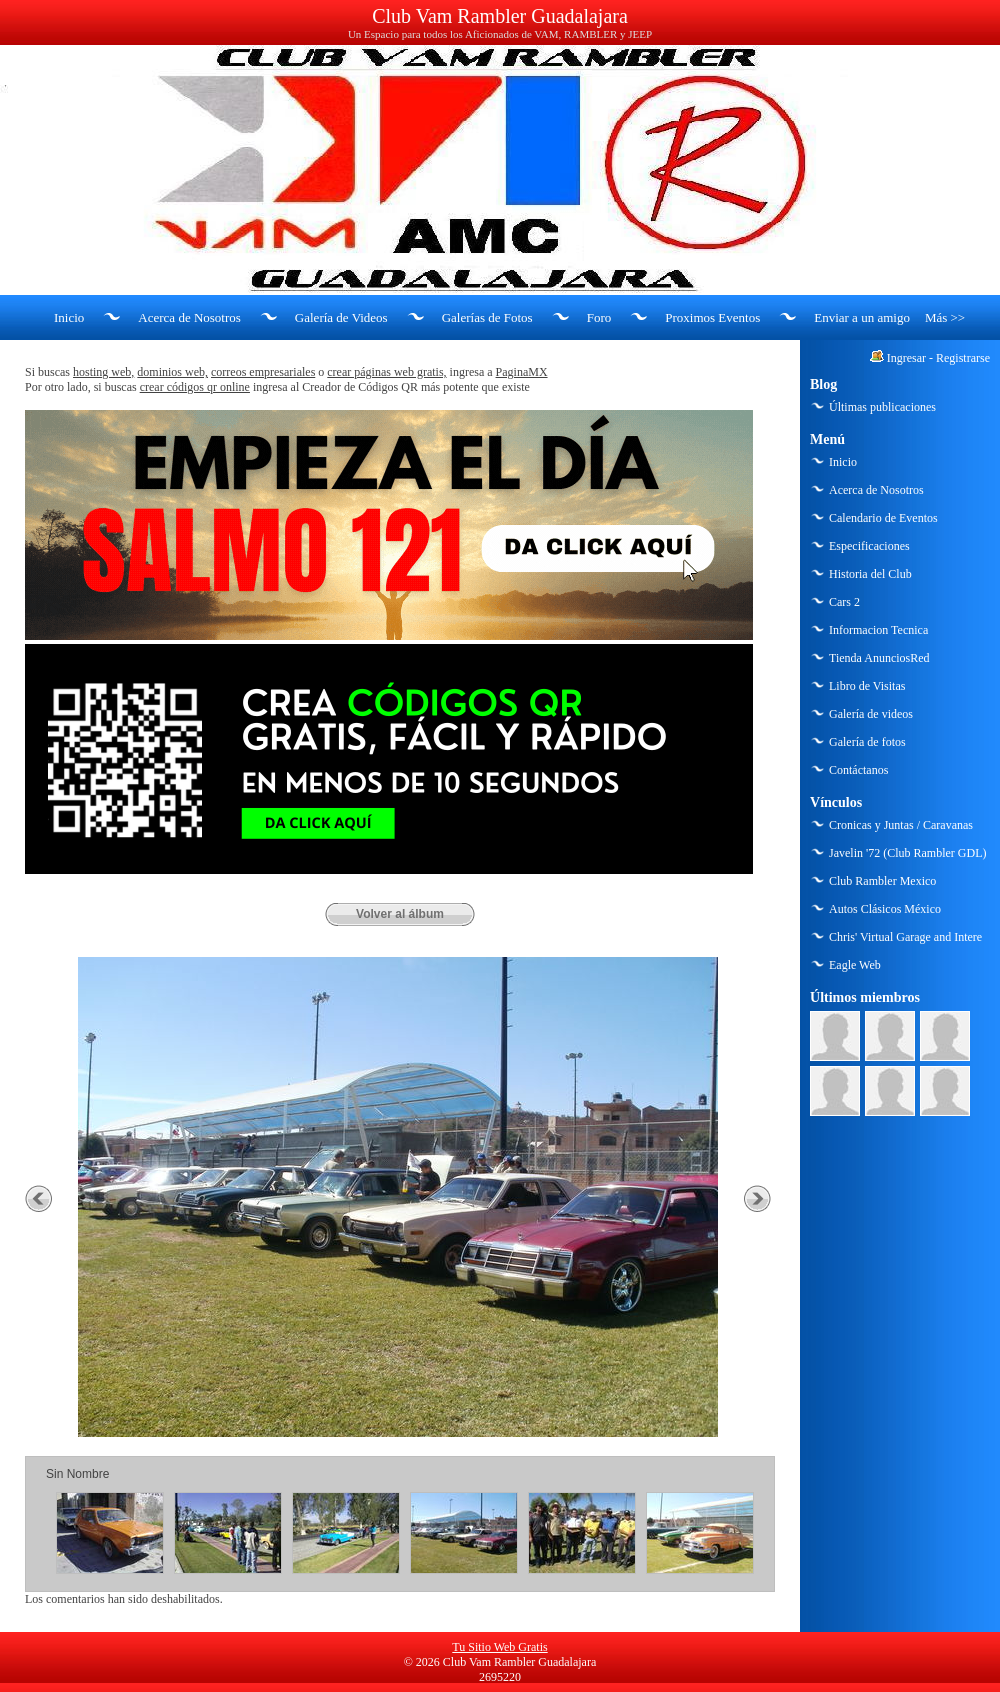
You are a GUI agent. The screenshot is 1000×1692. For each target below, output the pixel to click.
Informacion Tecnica (878, 630)
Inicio (69, 317)
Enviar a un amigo (862, 317)
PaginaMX (522, 372)
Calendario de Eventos (883, 518)
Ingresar (906, 358)
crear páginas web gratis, (386, 372)
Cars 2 (844, 602)
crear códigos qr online (195, 387)
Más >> (945, 317)
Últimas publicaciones (882, 407)
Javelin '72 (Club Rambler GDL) (907, 853)
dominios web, (172, 372)
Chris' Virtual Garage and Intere (905, 937)
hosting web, (103, 372)
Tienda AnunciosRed (879, 658)
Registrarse (963, 358)
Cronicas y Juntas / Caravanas (901, 825)
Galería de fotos (867, 742)
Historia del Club (870, 574)
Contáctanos (858, 770)
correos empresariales (263, 372)
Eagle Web (855, 965)
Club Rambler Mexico (882, 881)
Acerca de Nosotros (189, 317)
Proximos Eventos (712, 317)
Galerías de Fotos (487, 317)
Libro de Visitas (867, 686)
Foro (599, 317)
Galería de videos (871, 714)
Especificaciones (869, 546)
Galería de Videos (341, 317)
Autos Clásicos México (885, 909)
